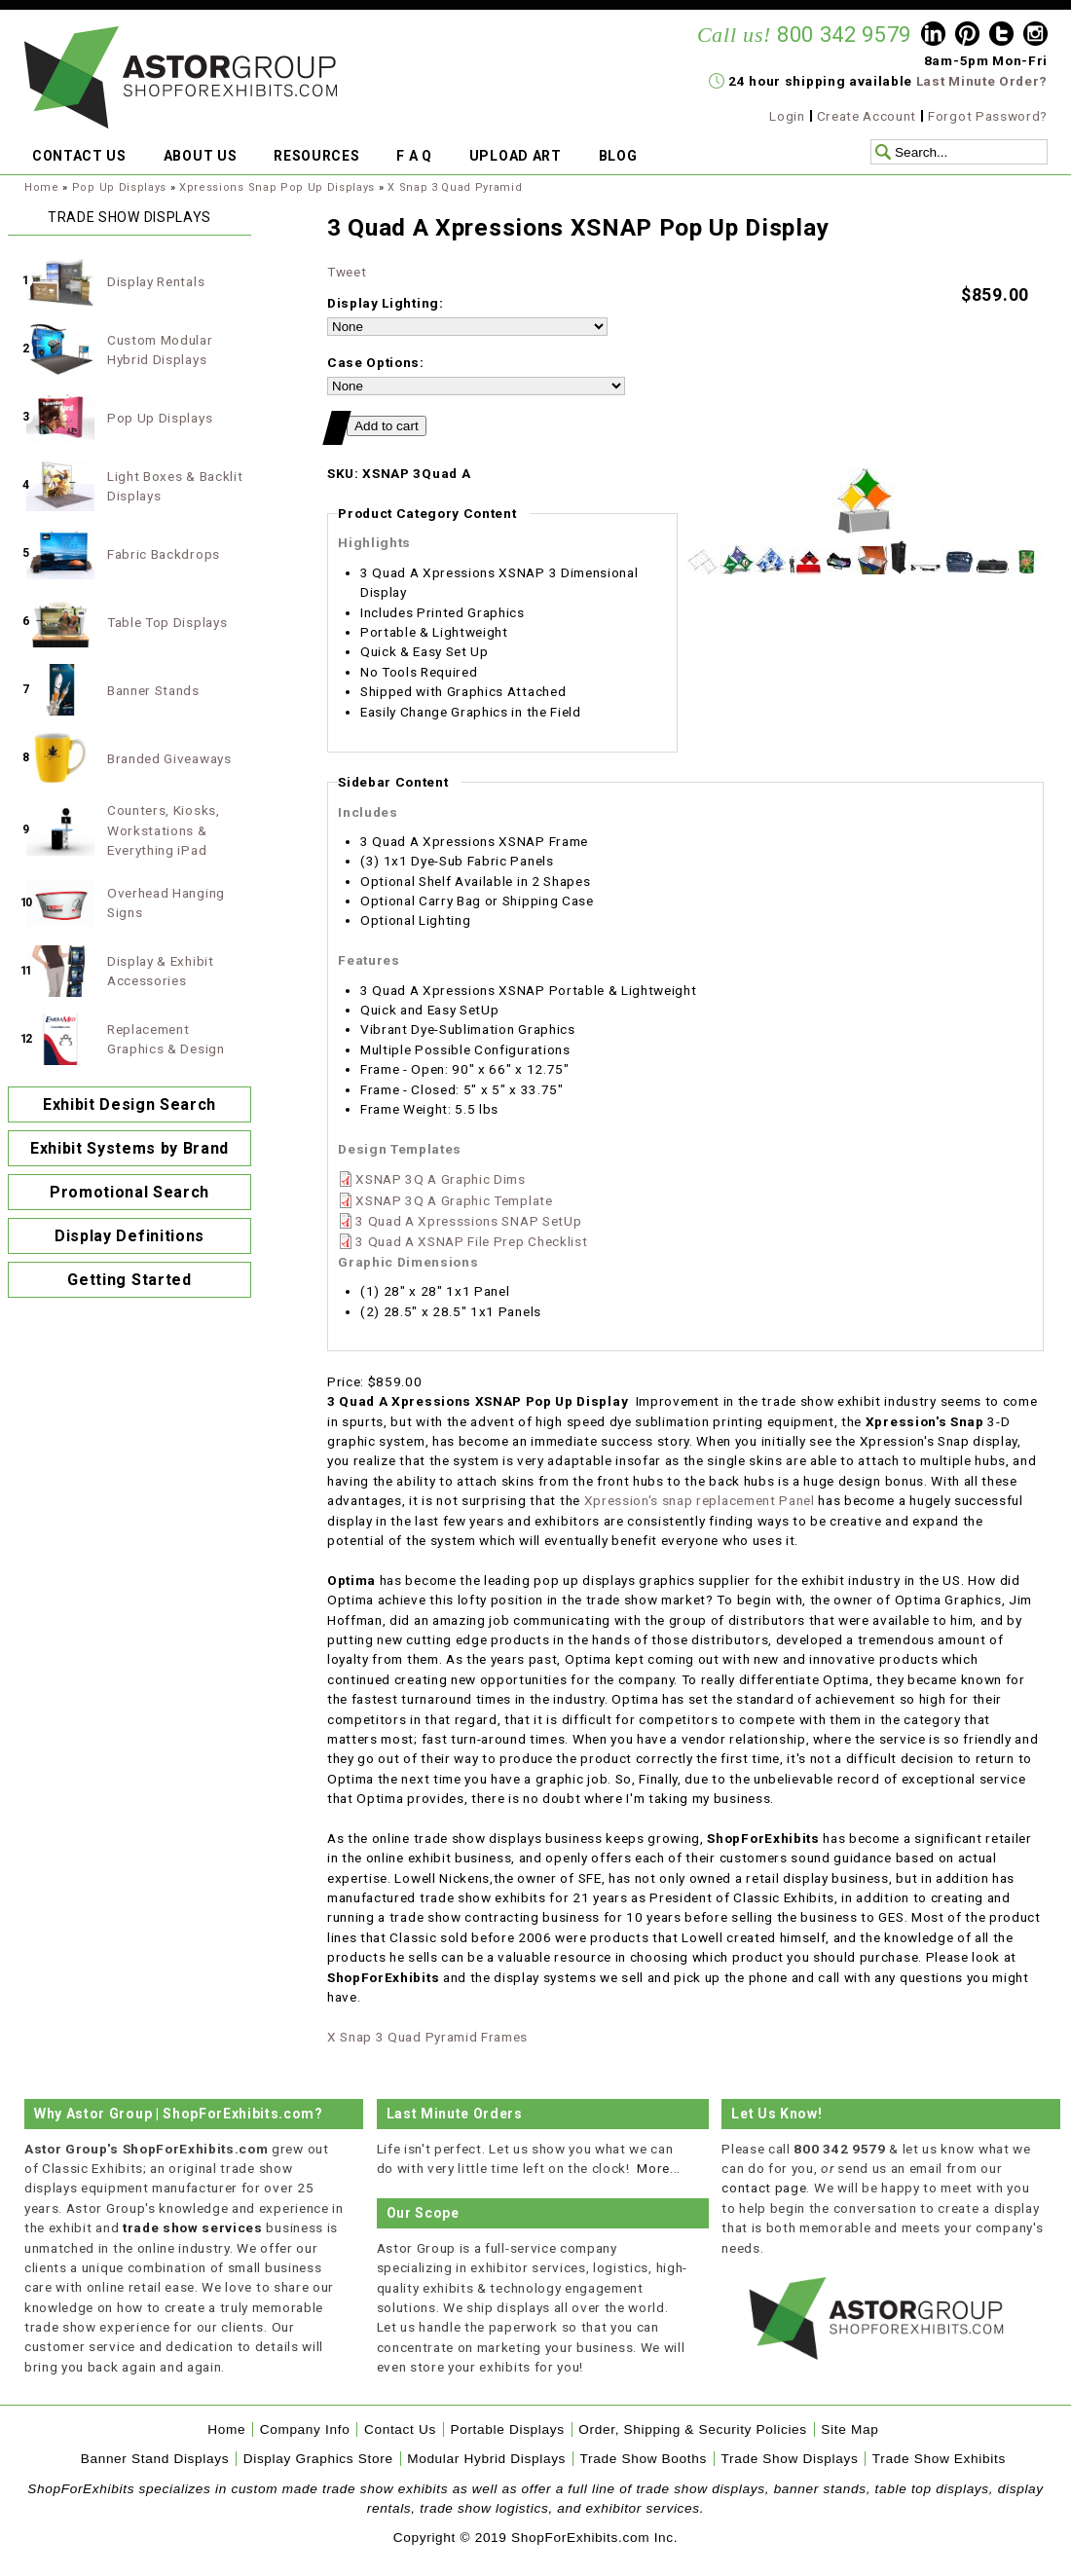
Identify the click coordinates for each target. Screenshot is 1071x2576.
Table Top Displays (167, 622)
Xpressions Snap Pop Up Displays (277, 187)
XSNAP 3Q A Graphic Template (453, 1200)
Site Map (849, 2429)
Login (786, 116)
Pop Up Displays (119, 187)
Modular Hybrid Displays (486, 2458)
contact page (763, 2187)
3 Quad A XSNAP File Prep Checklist (471, 1241)
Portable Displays (507, 2429)
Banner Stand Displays (155, 2458)
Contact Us (400, 2429)
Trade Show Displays (790, 2458)
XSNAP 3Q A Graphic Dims (440, 1179)
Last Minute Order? (982, 81)
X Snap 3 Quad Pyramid (455, 187)
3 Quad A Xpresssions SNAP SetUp (468, 1221)
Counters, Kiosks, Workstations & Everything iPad (163, 830)
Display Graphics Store (318, 2458)
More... (659, 2168)
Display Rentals (155, 281)
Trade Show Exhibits (939, 2458)
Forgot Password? (988, 116)
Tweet (346, 271)
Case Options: (376, 362)
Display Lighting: (385, 303)
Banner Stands (153, 690)
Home (41, 187)
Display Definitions (129, 1236)
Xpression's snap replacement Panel (699, 1500)
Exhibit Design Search (129, 1104)
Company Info (305, 2429)
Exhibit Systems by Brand (129, 1148)
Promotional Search (129, 1192)
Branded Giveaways (169, 758)
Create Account (867, 116)
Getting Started (129, 1279)
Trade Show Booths (643, 2458)
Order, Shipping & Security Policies (692, 2429)
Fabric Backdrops (163, 554)
